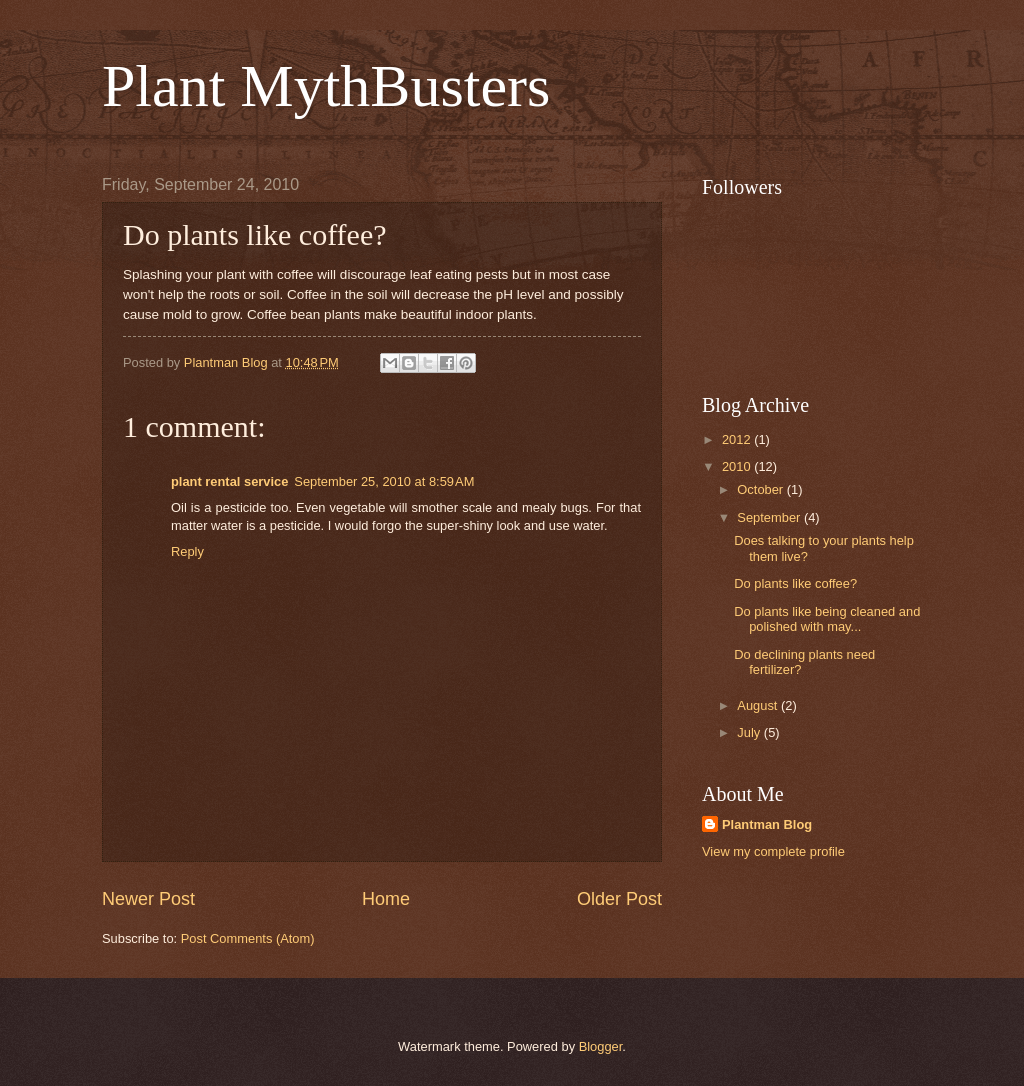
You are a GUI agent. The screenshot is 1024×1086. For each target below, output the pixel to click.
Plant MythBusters (326, 86)
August (759, 705)
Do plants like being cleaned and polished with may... (827, 619)
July (750, 732)
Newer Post (148, 899)
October (761, 489)
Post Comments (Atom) (248, 938)
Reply (187, 551)
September (770, 517)
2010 (738, 466)
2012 (738, 439)
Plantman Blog (767, 824)
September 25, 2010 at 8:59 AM (384, 481)
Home (386, 899)
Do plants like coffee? (795, 583)
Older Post (619, 899)
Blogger (601, 1046)
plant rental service (229, 481)
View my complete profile (773, 851)
